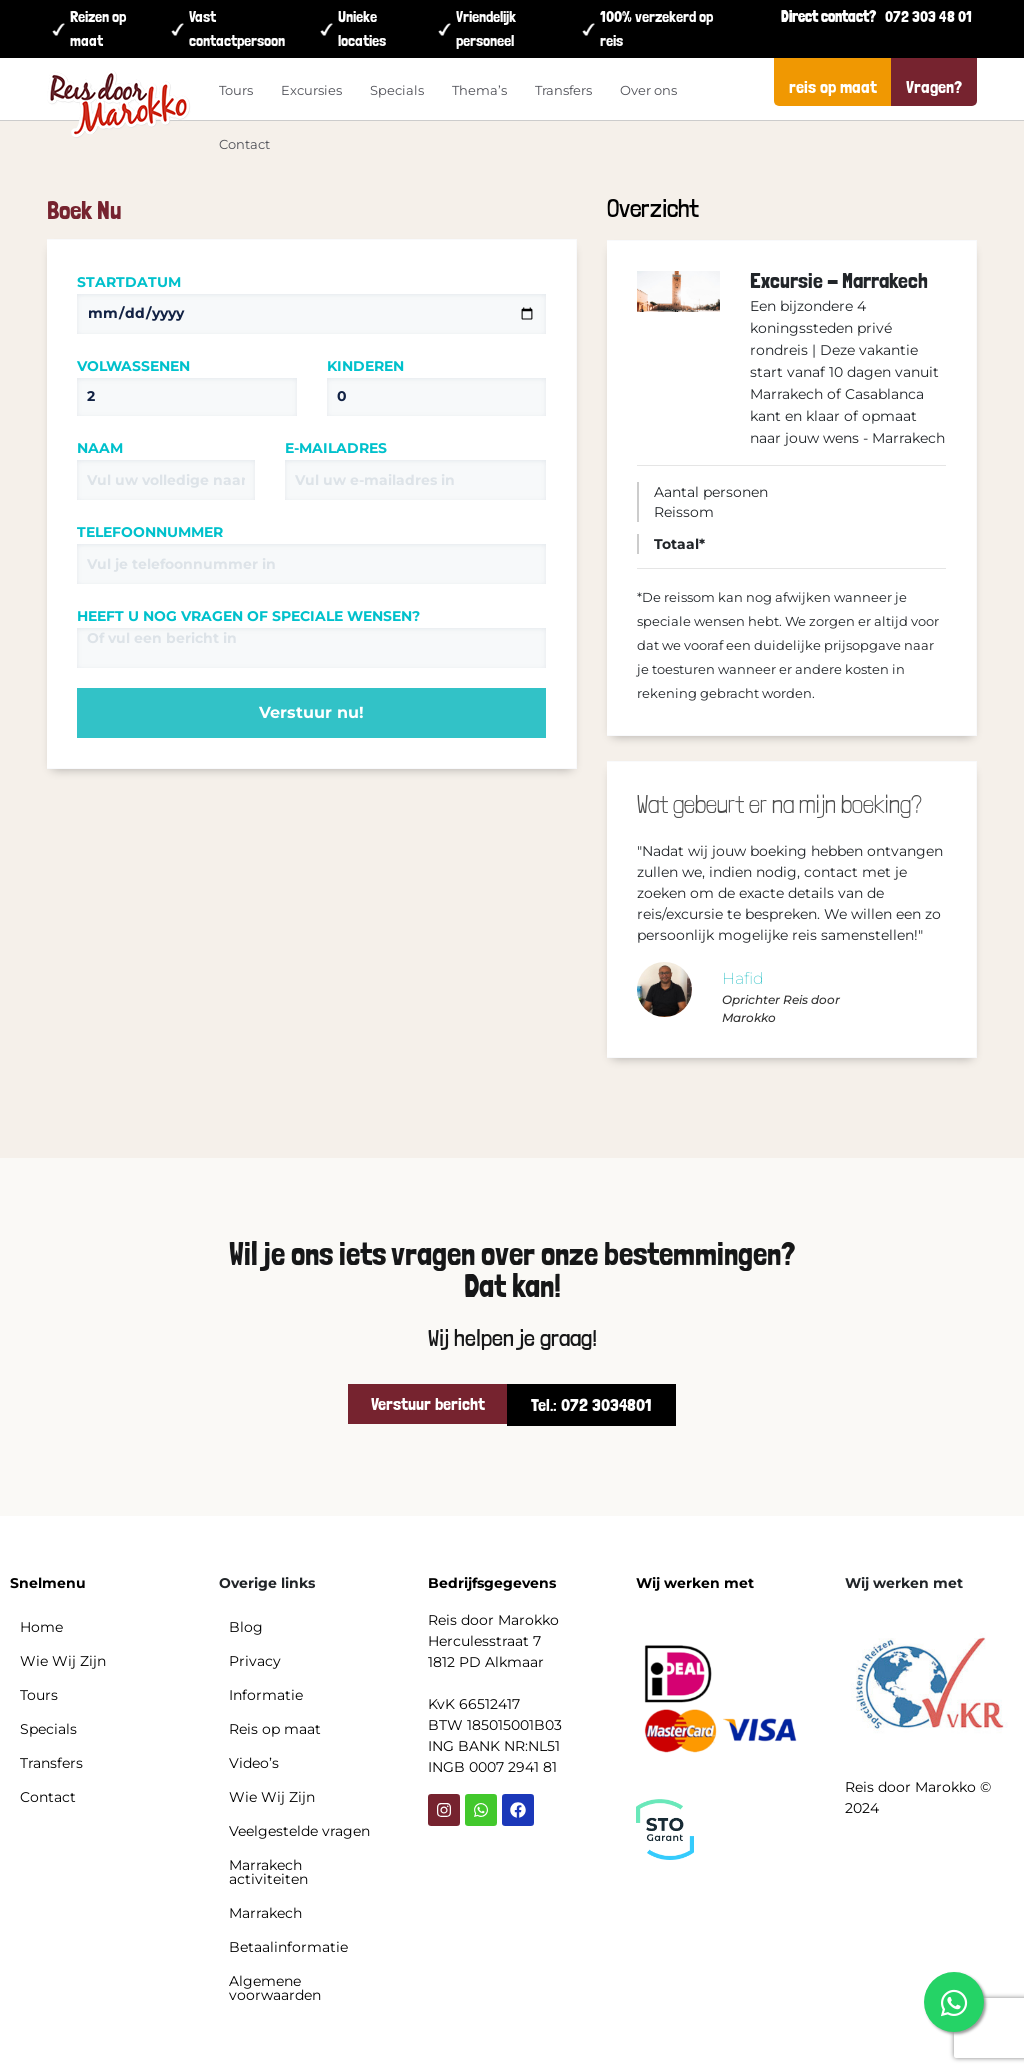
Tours (236, 90)
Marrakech (265, 1913)
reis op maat (833, 86)
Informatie (266, 1695)
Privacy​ (255, 1661)
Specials (397, 90)
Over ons (648, 90)
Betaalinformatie (288, 1947)
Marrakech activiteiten (268, 1872)
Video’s (254, 1763)
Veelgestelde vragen (299, 1831)
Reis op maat (275, 1729)
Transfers (563, 90)
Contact (244, 144)
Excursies (311, 90)
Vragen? (934, 86)
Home (41, 1627)
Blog (246, 1627)
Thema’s (479, 90)
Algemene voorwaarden (275, 1988)
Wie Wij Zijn (63, 1661)
